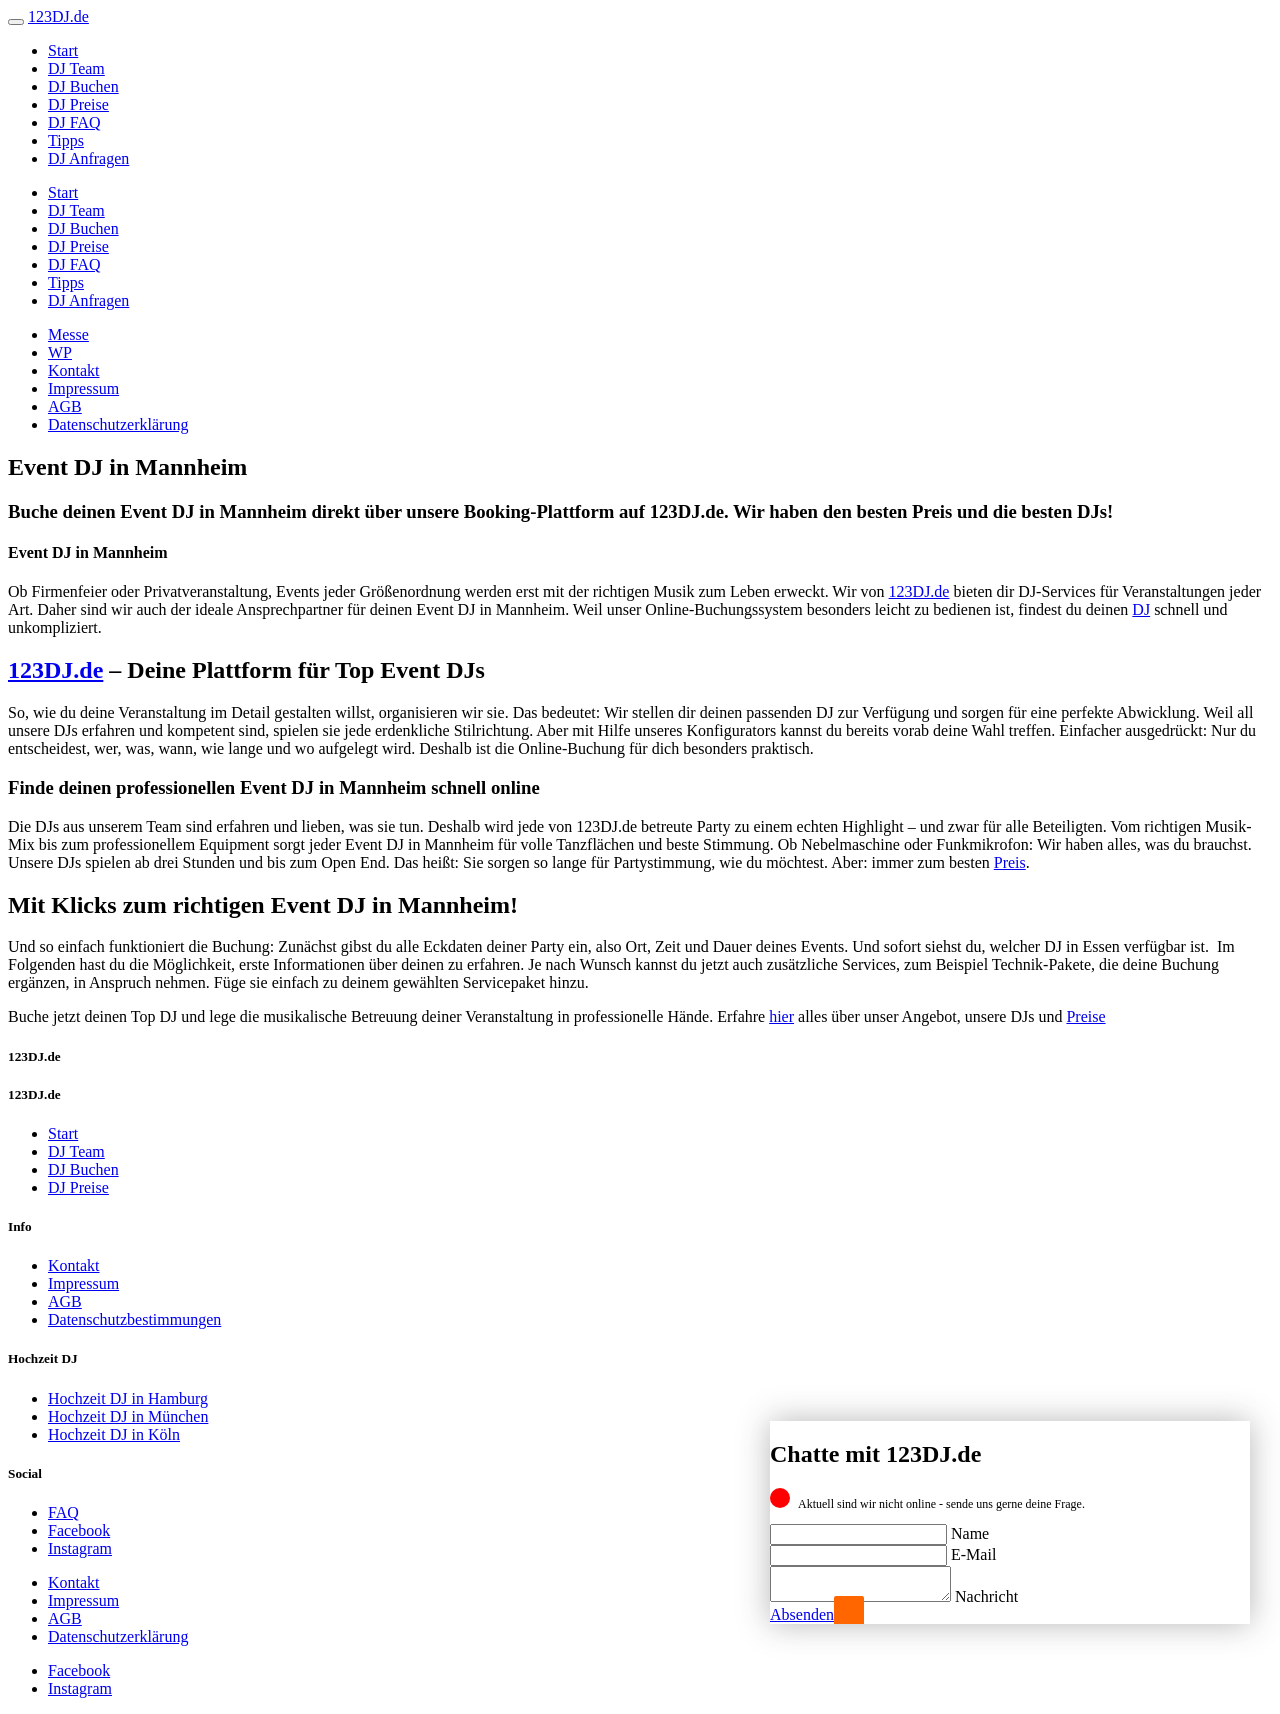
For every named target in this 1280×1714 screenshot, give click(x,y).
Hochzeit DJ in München (128, 1416)
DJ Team (76, 68)
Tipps (66, 140)
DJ (1141, 609)
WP (60, 352)
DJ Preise (78, 104)
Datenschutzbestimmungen (134, 1319)
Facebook (79, 1530)
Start (63, 50)
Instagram (80, 1548)
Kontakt (74, 370)
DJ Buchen (83, 86)
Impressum (83, 388)
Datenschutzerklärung (118, 424)
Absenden (802, 1614)
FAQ (63, 1512)
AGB (65, 406)
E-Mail (973, 1548)
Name (970, 1527)
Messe (68, 334)
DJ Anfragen (88, 158)
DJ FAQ (74, 122)
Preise (1085, 1016)
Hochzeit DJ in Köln (114, 1434)
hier (781, 1016)
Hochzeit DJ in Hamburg (128, 1398)
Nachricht (1006, 1596)
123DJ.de (919, 591)
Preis (1010, 862)
